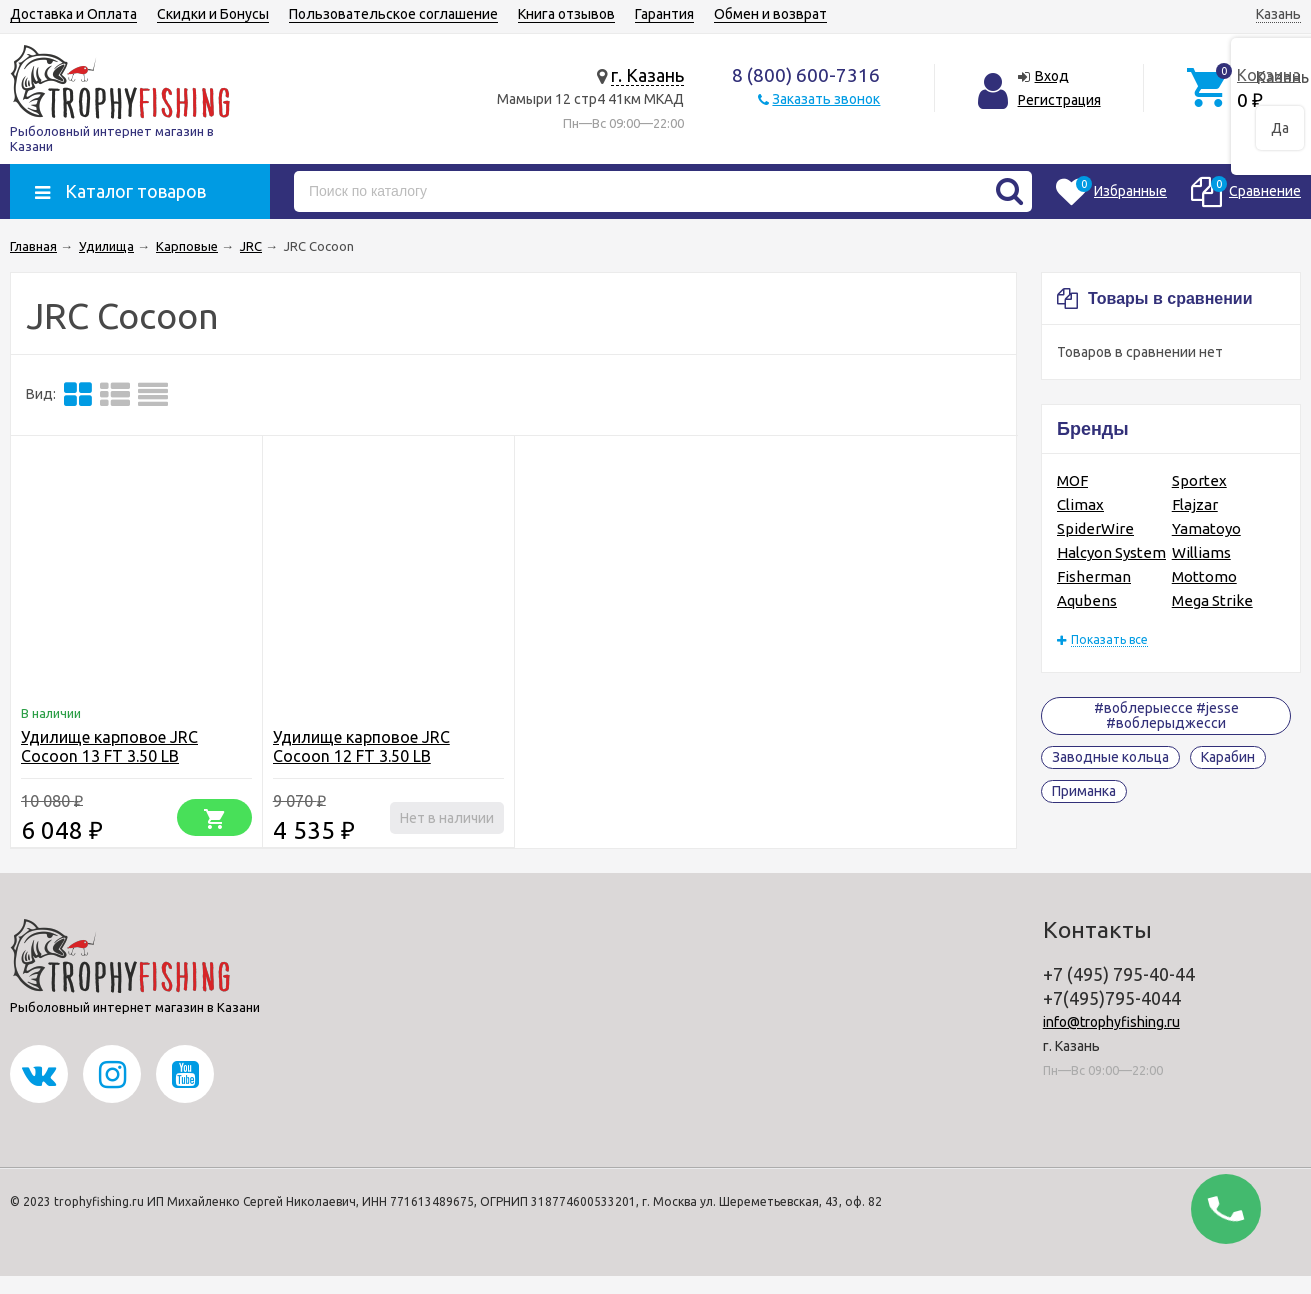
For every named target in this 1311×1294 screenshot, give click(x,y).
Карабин (1228, 757)
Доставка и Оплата (73, 14)
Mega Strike (1212, 600)
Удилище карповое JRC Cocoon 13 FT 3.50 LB (109, 746)
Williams (1201, 552)
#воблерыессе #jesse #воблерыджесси (1166, 715)
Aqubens (1087, 600)
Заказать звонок (826, 99)
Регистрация (1059, 100)
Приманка (1084, 791)
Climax (1080, 504)
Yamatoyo (1206, 528)
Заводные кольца (1110, 757)
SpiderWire (1095, 528)
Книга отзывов (566, 14)
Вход (1052, 76)
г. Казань (647, 75)
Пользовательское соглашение (393, 14)
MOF (1072, 480)
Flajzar (1195, 504)
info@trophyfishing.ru (1111, 1022)
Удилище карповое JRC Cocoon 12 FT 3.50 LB (361, 746)
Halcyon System (1111, 552)
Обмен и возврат (770, 14)
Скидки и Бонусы (213, 14)
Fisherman (1094, 576)
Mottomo (1204, 576)
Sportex (1199, 480)
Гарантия (664, 14)
